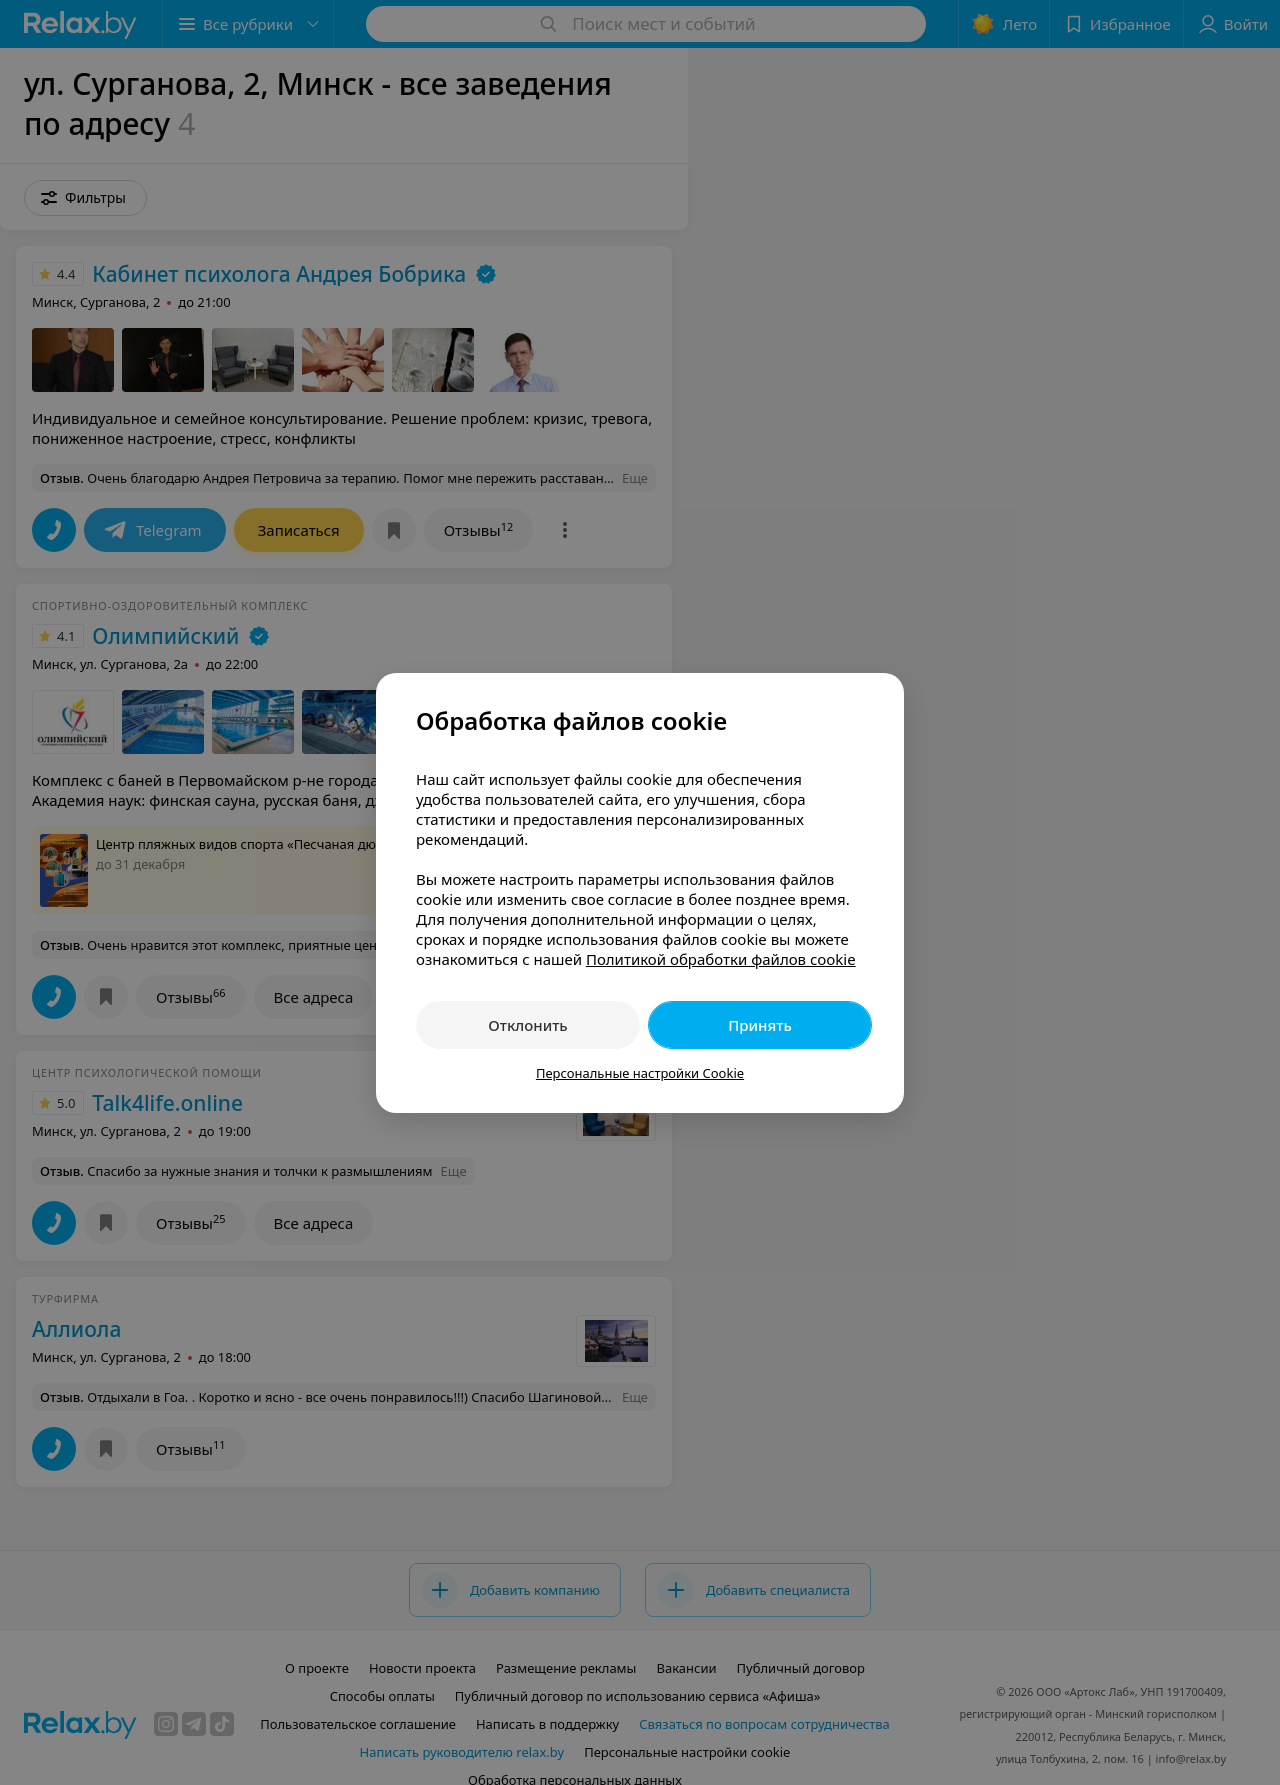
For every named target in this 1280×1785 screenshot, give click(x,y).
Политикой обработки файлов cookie (721, 959)
